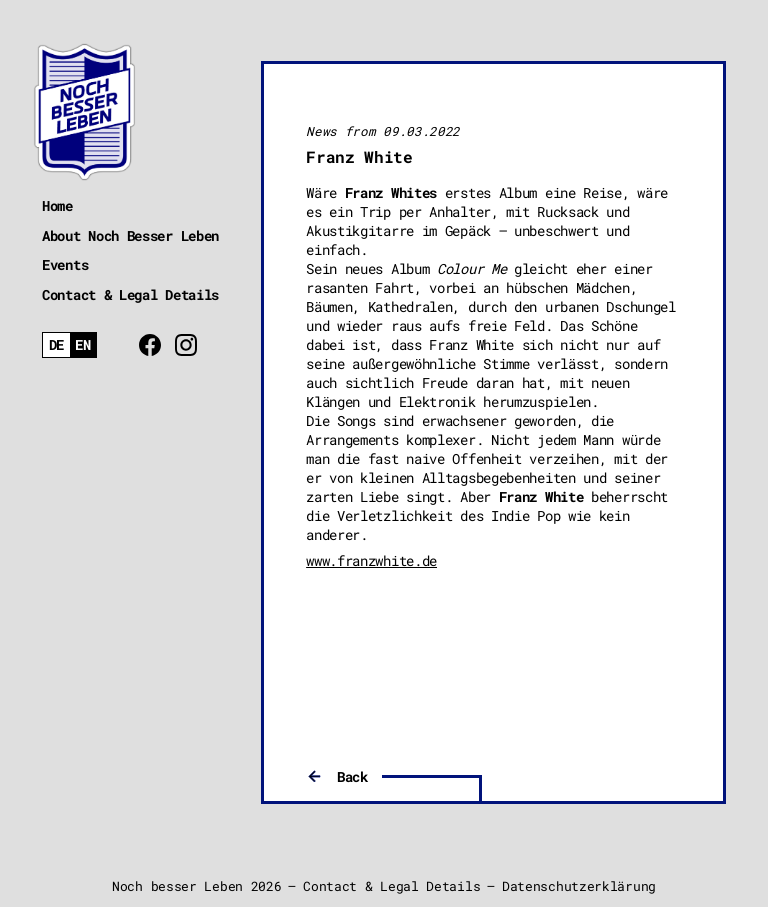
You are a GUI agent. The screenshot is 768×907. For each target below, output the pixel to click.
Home (57, 205)
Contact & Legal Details (130, 294)
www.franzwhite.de (371, 560)
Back (352, 776)
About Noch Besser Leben (130, 235)
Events (65, 264)
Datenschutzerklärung (579, 886)
